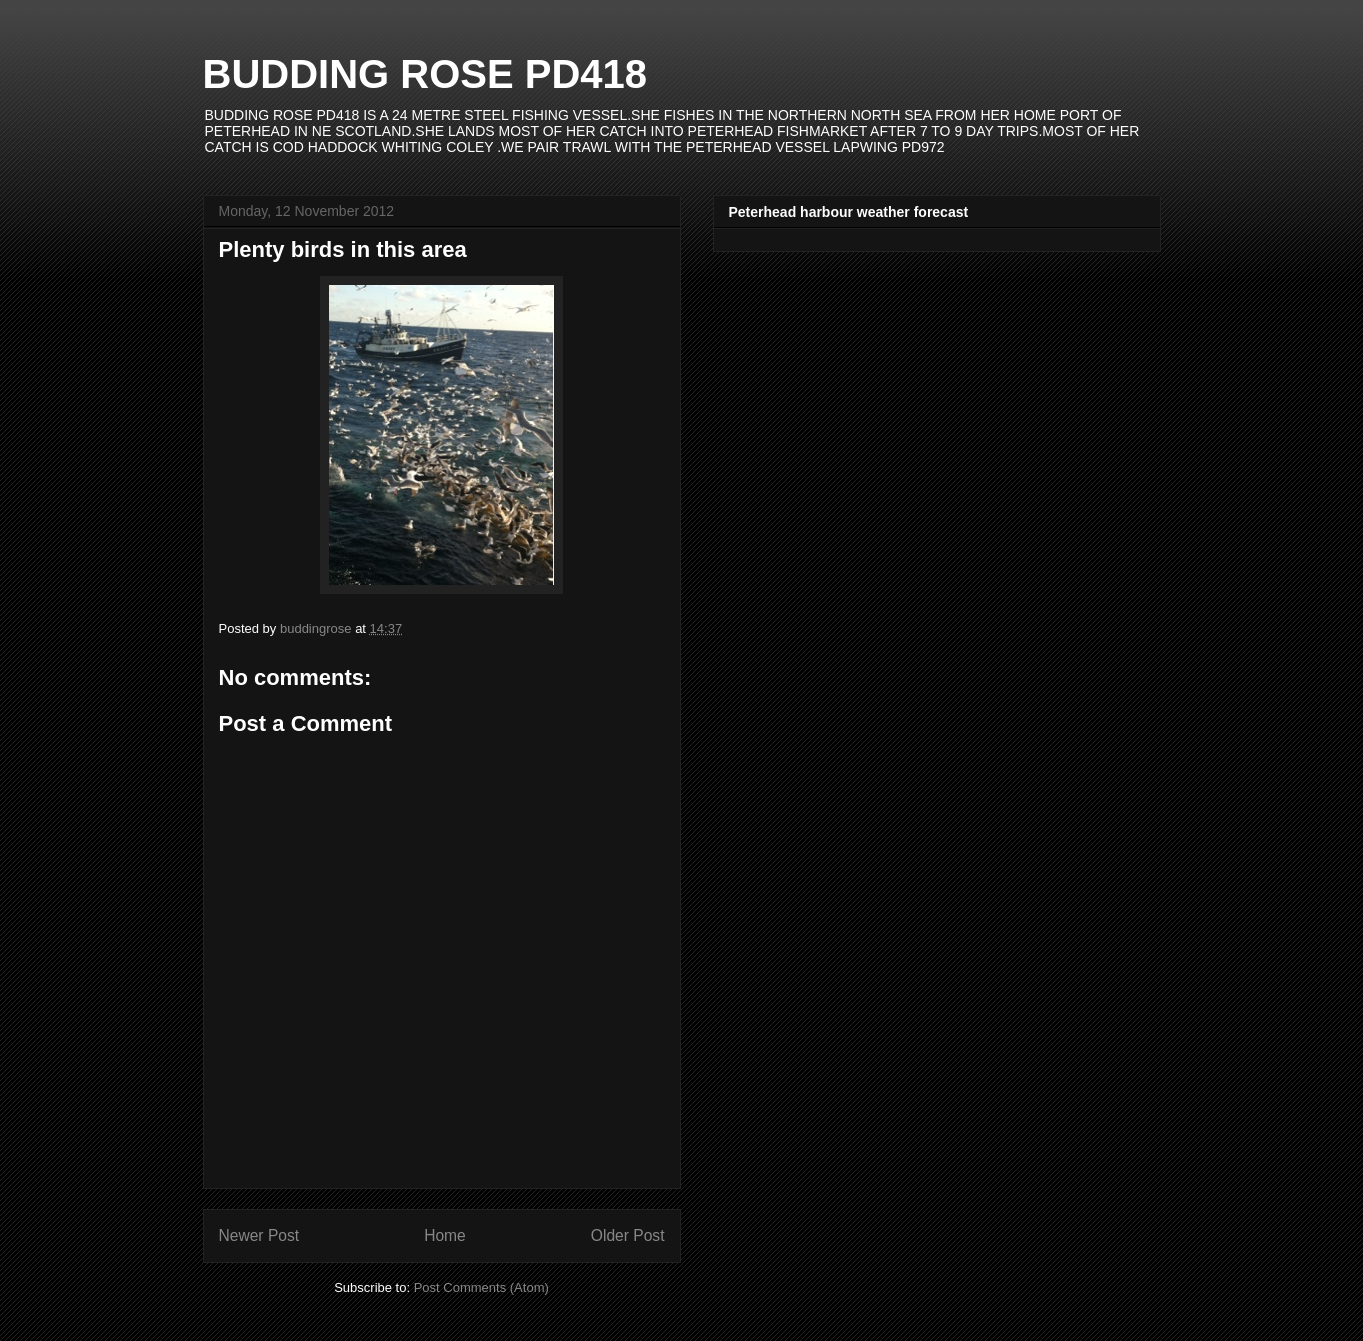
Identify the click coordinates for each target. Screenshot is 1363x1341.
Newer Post (259, 1235)
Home (445, 1235)
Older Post (628, 1235)
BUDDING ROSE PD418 (425, 74)
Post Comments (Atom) (481, 1287)
